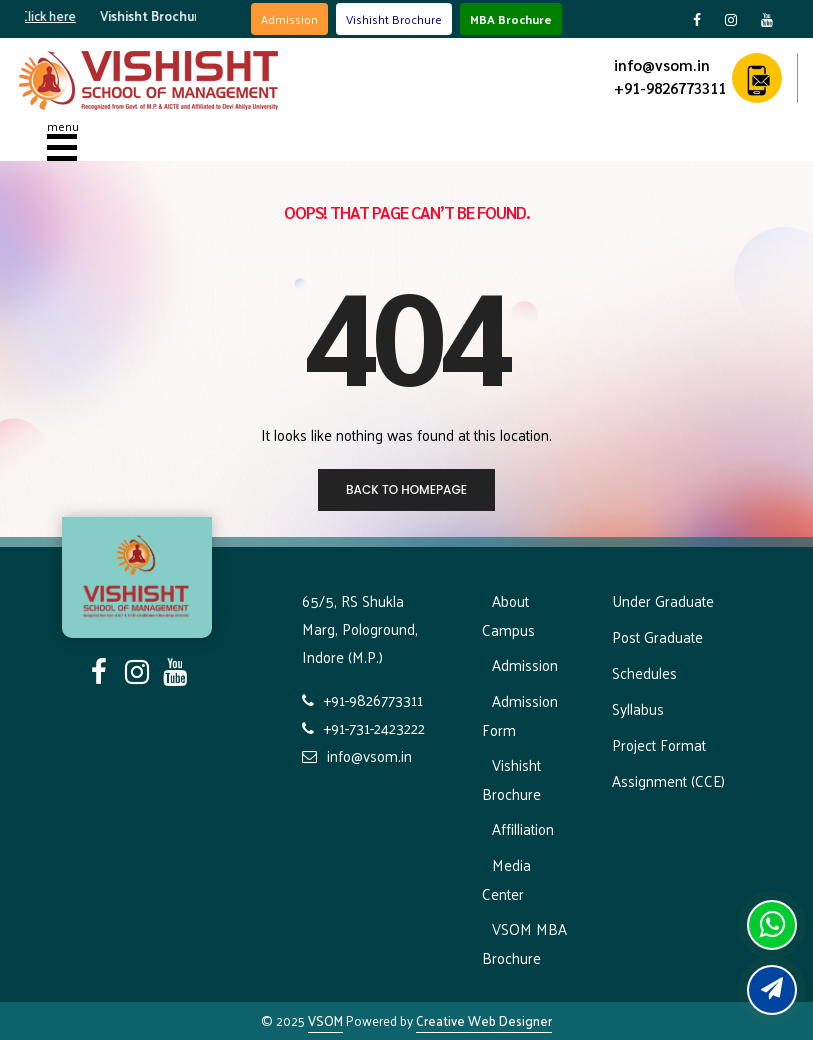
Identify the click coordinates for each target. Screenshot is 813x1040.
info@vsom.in (662, 64)
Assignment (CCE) (668, 780)
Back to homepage (406, 489)
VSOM (325, 1020)
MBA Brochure (511, 19)
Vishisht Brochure (394, 19)
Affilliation (523, 828)
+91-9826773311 (670, 87)
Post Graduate (657, 636)
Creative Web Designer (484, 1020)
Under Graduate (663, 600)
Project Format (659, 744)
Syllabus (638, 708)
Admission (289, 19)
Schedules (644, 672)
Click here (59, 15)
